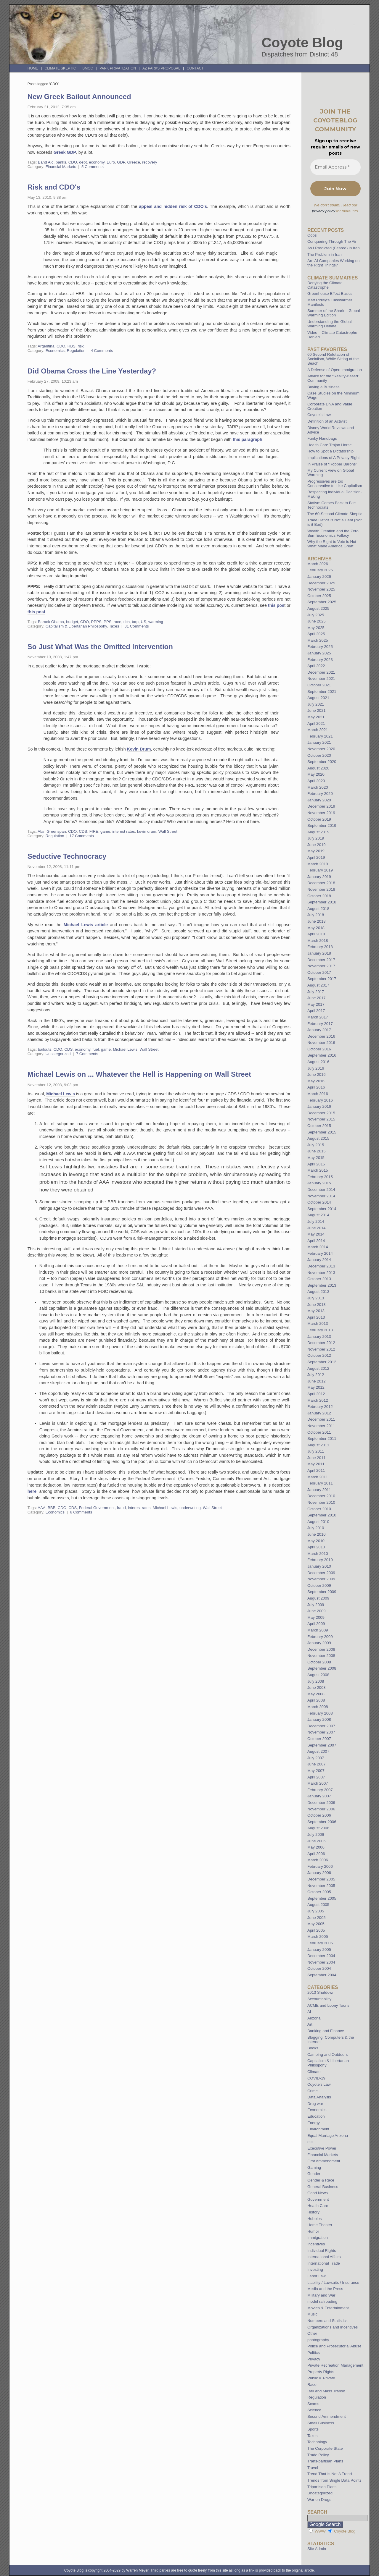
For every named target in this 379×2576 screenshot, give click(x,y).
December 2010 (321, 1496)
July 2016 (315, 1068)
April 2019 (316, 857)
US (143, 622)
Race (312, 2384)
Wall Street (167, 831)
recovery (149, 162)
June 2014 (316, 1228)
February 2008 (320, 1713)
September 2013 (321, 1285)
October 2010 (319, 1509)
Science (314, 2410)
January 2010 (319, 1566)
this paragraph (247, 439)
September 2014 (321, 1209)
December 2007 (321, 1726)
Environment (318, 2129)
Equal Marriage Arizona (327, 2135)
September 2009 (321, 1591)
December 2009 (321, 1573)
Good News (317, 2193)
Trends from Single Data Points (334, 2480)
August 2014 (318, 1215)
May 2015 (316, 1157)
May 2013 (316, 1311)
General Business (322, 2186)
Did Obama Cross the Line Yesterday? (92, 371)
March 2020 (317, 787)
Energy (313, 2123)
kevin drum (146, 831)
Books (312, 2048)
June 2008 (316, 1687)
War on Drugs (319, 2499)
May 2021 (316, 717)
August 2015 (318, 1138)
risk (81, 346)
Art (309, 2024)
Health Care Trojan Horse (329, 445)
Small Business (320, 2423)
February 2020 (320, 793)
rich (126, 622)
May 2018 (316, 928)
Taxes (114, 626)
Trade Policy (318, 2455)
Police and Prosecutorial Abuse (334, 2346)
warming (155, 622)
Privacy (313, 2359)
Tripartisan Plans (321, 2487)
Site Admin (316, 2548)
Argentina (46, 346)
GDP (121, 162)
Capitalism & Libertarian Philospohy (76, 626)
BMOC (87, 68)
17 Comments (82, 836)
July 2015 (315, 1145)
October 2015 (319, 1125)
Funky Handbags (322, 438)
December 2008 (321, 1649)
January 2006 (319, 1872)
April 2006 (316, 1853)
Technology (317, 2442)
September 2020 (321, 761)
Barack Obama (51, 622)
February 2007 (320, 1790)
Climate (314, 2071)
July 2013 (315, 1298)
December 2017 (321, 960)
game (105, 831)
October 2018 (319, 896)
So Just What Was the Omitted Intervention (100, 647)
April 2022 (316, 666)
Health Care (317, 2205)
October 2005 (319, 1892)
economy (97, 162)
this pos (276, 605)
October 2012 (319, 1355)
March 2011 (317, 1477)
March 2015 (317, 1170)
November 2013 (321, 1272)
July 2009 (315, 1604)
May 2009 (316, 1617)
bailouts (44, 1049)
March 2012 (317, 1400)
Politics (313, 2352)
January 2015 (319, 1183)
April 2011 (316, 1470)
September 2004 (321, 1975)
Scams (313, 2404)
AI (309, 2011)
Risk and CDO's (54, 187)
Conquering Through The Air (331, 241)
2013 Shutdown (321, 1992)
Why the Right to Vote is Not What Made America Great (331, 543)
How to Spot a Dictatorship (330, 451)
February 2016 (320, 1100)
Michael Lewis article (86, 924)
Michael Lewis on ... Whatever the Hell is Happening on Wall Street (139, 1074)
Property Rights (320, 2372)
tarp (135, 622)
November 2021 (321, 678)
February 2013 (320, 1330)
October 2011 (319, 1432)
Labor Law (316, 2276)
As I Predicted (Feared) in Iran (333, 248)
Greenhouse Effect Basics (329, 293)
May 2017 (316, 1004)
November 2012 (321, 1349)
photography (318, 2340)
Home (33, 68)
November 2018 (321, 889)
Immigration (317, 2237)
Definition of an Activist (327, 421)
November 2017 (321, 966)
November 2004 (321, 1962)
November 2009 (321, 1579)
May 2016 (316, 1081)
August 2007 (318, 1751)
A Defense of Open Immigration (334, 370)
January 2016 (319, 1106)
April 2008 (316, 1700)
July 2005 (315, 1911)
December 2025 (321, 583)
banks (61, 162)
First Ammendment (323, 2161)
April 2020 (316, 781)
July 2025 (315, 615)
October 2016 (319, 1049)
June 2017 (316, 998)
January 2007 (319, 1796)
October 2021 (319, 685)
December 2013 (321, 1266)
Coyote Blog (302, 42)
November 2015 (321, 1119)
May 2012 (316, 1387)
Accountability (319, 1999)
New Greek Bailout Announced (79, 97)
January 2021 (319, 742)
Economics (55, 350)
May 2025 (316, 627)
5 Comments (92, 166)
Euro (111, 162)
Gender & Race (320, 2180)
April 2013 (316, 1317)
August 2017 (318, 985)
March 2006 (317, 1860)
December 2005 (321, 1879)
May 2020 (316, 774)
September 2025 (321, 602)
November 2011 (321, 1426)
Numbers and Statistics (327, 2320)
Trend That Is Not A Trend (329, 2474)
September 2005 (321, 1898)
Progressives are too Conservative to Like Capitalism (334, 483)
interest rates (123, 831)
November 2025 (321, 589)
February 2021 (320, 736)
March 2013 (317, 1323)
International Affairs (324, 2257)
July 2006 (315, 1834)
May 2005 (316, 1924)
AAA (41, 1508)
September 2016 (321, 1055)
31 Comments (136, 626)
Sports (313, 2429)
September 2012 (321, 1362)
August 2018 (318, 908)
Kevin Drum (139, 749)
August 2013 (318, 1291)
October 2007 (319, 1738)
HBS (72, 346)
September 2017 (321, 978)
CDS (83, 831)
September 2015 (321, 1132)
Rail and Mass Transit (326, 2391)
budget (72, 622)
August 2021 (318, 698)
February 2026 (320, 570)
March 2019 (317, 864)
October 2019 (319, 819)
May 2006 (316, 1847)
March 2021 (317, 729)
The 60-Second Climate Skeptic (334, 514)
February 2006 (320, 1866)
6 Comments (81, 1512)
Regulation (76, 350)
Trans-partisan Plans (325, 2461)
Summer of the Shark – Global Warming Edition (333, 312)
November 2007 (321, 1732)
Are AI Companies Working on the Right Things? (333, 262)
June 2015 (316, 1151)
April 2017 (316, 1010)
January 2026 (319, 576)
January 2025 (319, 653)
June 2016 (316, 1074)
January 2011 (319, 1489)
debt (83, 162)
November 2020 (321, 749)
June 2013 (316, 1304)
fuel (95, 1049)
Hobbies (314, 2218)
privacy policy (323, 211)
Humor (313, 2231)
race (117, 622)
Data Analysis (319, 2097)
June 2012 (316, 1381)
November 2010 (321, 1502)
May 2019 (316, 851)
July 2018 (315, 915)
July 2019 (315, 838)
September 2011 (321, 1438)
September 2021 (321, 691)
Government (318, 2199)
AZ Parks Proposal (161, 68)
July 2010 (315, 1528)
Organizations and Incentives (332, 2327)
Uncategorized (58, 1054)
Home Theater (319, 2225)
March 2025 (317, 640)
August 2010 (318, 1521)
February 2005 (320, 1943)
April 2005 (316, 1930)
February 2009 (320, 1636)
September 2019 (321, 825)
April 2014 (316, 1240)
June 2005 (316, 1917)
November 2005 (321, 1885)
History (313, 2212)
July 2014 (315, 1221)
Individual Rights (321, 2250)
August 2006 (318, 1828)
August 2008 (318, 1675)
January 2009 (319, 1643)
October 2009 (319, 1585)
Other (312, 2333)
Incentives (316, 2244)
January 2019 (319, 876)
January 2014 (319, 1259)
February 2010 (320, 1560)
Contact (195, 68)
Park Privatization (117, 68)
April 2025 (316, 634)
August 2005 (318, 1904)
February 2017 (320, 1023)
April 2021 (316, 723)
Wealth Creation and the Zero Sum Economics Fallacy (333, 533)
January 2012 (319, 1413)
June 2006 (316, 1841)
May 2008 (316, 1694)
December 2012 (321, 1342)
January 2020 (319, 800)
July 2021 (315, 704)
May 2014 (316, 1234)
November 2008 (321, 1655)
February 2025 (320, 646)
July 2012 (315, 1374)
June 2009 (316, 1611)
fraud (121, 1508)
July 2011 (315, 1451)
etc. (310, 2142)
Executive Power (321, 2148)
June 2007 (316, 1764)
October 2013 (319, 1279)
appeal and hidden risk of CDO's (172, 206)
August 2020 (318, 768)
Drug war (315, 2103)
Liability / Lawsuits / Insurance (333, 2282)
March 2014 (317, 1247)
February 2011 (320, 1483)
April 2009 (316, 1623)
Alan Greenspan (52, 831)
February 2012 (320, 1406)
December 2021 (321, 672)
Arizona (314, 2018)
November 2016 (321, 1042)
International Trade (323, 2263)
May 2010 (316, 1541)
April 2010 (316, 1547)
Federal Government (97, 1508)
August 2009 (318, 1598)
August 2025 (318, 608)
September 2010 (321, 1515)
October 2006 (319, 1815)
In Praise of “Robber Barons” (332, 464)
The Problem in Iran (324, 254)
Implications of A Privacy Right (333, 457)
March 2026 (317, 564)
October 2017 (319, 972)
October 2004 (319, 1968)
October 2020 (319, 755)
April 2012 (316, 1394)
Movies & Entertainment (328, 2308)
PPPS (96, 622)
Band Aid (46, 162)
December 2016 (321, 1036)
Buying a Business (323, 387)
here (32, 1491)
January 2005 (319, 1949)
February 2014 (320, 1253)
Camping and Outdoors (327, 2054)
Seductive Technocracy (67, 856)
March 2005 (317, 1936)
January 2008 (319, 1719)
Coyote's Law (319, 2084)
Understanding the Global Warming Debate (329, 323)
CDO (72, 162)
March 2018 (317, 940)
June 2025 (316, 621)
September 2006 (321, 1822)
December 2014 (321, 1189)
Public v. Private (321, 2378)
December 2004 (321, 1956)
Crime (312, 2091)
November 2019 (321, 813)
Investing (315, 2269)
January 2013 (319, 1336)
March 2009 (317, 1630)
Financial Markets (61, 166)
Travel (312, 2467)
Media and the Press (325, 2288)
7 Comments (87, 1054)
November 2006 (321, 1809)
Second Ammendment (326, 2416)
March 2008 (317, 1707)
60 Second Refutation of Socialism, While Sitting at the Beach (333, 359)
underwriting (190, 1508)
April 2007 (316, 1777)
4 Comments (102, 350)
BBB (51, 1508)
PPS (107, 622)
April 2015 (316, 1164)
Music (312, 2314)
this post (36, 611)
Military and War (321, 2295)
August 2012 (318, 1368)
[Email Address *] (335, 167)
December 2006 (321, 1802)
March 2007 (317, 1783)
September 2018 (321, 902)
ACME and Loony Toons (328, 2005)
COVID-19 (316, 2078)
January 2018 (319, 953)
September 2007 (321, 1745)
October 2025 (319, 596)
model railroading (322, 2301)
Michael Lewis (125, 1049)
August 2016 (318, 1062)
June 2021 (316, 710)
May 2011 (316, 1464)
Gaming (314, 2167)
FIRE (93, 831)
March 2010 (317, 1553)
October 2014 (319, 1202)
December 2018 (321, 883)
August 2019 (318, 832)
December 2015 (321, 1113)
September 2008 (321, 1668)
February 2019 (320, 870)
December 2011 (321, 1419)
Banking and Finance (325, 2031)
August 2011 (318, 1445)
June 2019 (316, 845)
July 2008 (315, 1681)
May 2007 (316, 1770)
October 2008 (319, 1662)
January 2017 (319, 1030)
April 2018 (316, 934)
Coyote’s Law (319, 415)
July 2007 (315, 1758)
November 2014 (321, 1196)
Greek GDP (65, 152)
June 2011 (316, 1458)
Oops (312, 235)
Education (316, 2116)
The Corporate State (325, 2448)
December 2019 (321, 806)
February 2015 (320, 1177)
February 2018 (320, 947)
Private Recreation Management (335, 2365)
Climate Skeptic (60, 68)
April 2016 (316, 1087)
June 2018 (316, 921)
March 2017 (317, 1017)
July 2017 (315, 991)
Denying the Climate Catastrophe (325, 285)
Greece (133, 162)
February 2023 (320, 659)
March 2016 (317, 1093)
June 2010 (316, 1534)
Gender (313, 2173)
